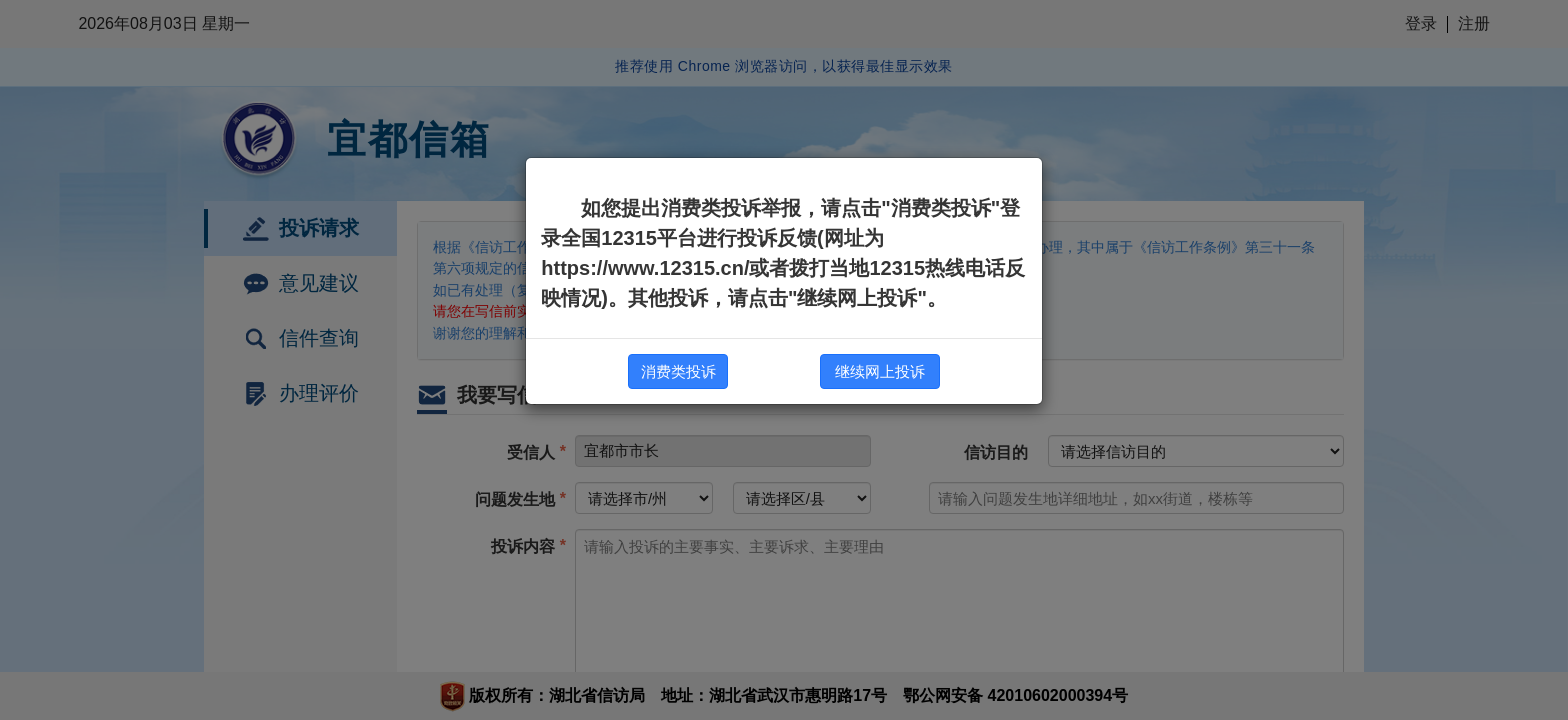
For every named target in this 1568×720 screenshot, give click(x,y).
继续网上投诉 (880, 371)
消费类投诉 (678, 371)
